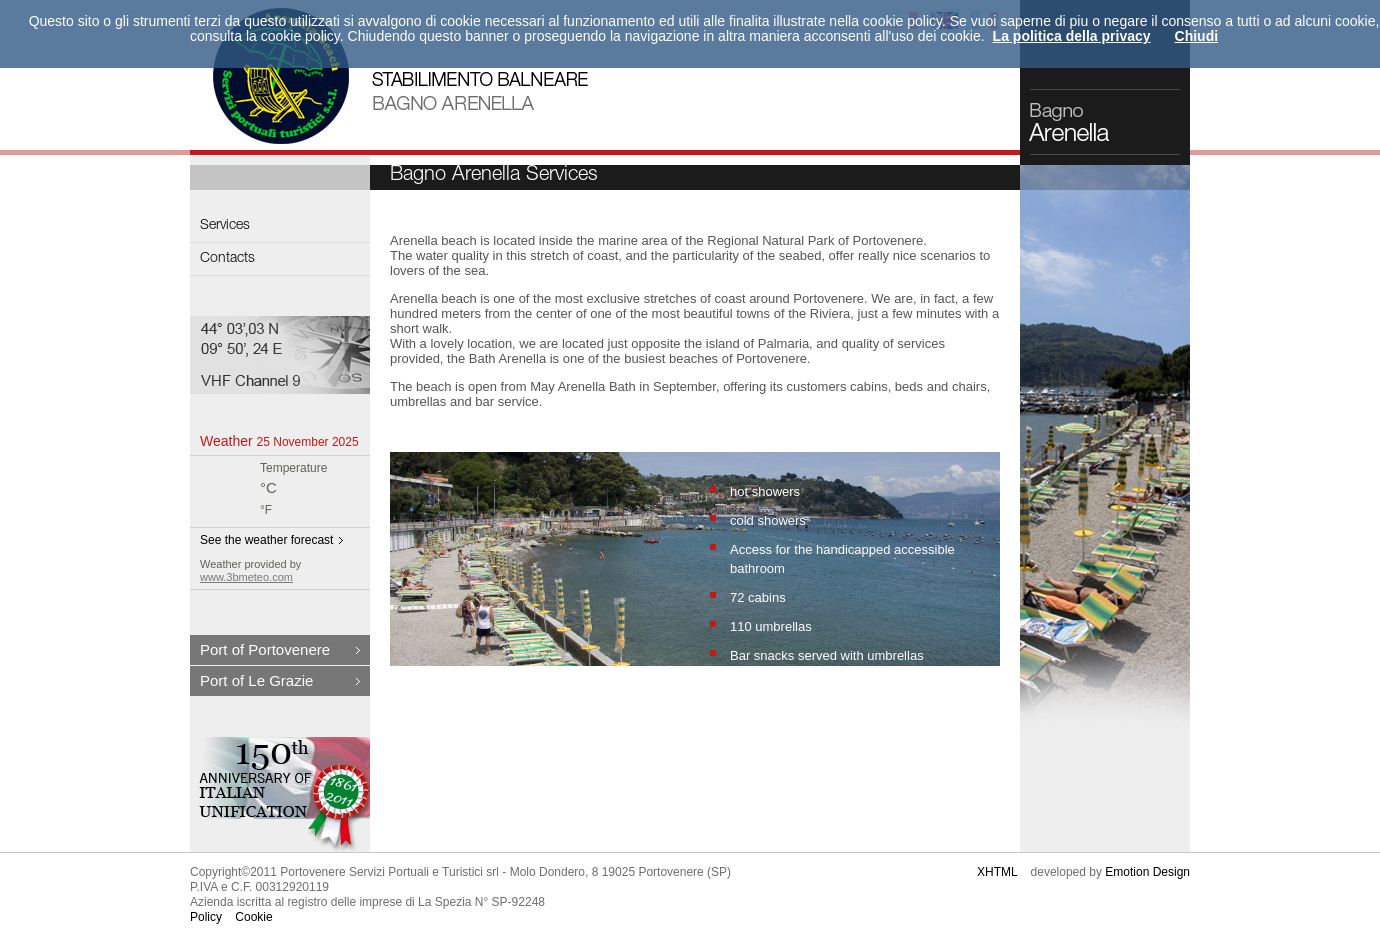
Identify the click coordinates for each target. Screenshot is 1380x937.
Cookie (253, 917)
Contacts (227, 259)
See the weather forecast (266, 540)
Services (225, 226)
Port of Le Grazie (256, 680)
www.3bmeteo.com (246, 577)
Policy (206, 917)
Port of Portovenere (265, 649)
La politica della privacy (1072, 36)
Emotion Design (1147, 872)
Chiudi (1197, 36)
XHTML (997, 872)
